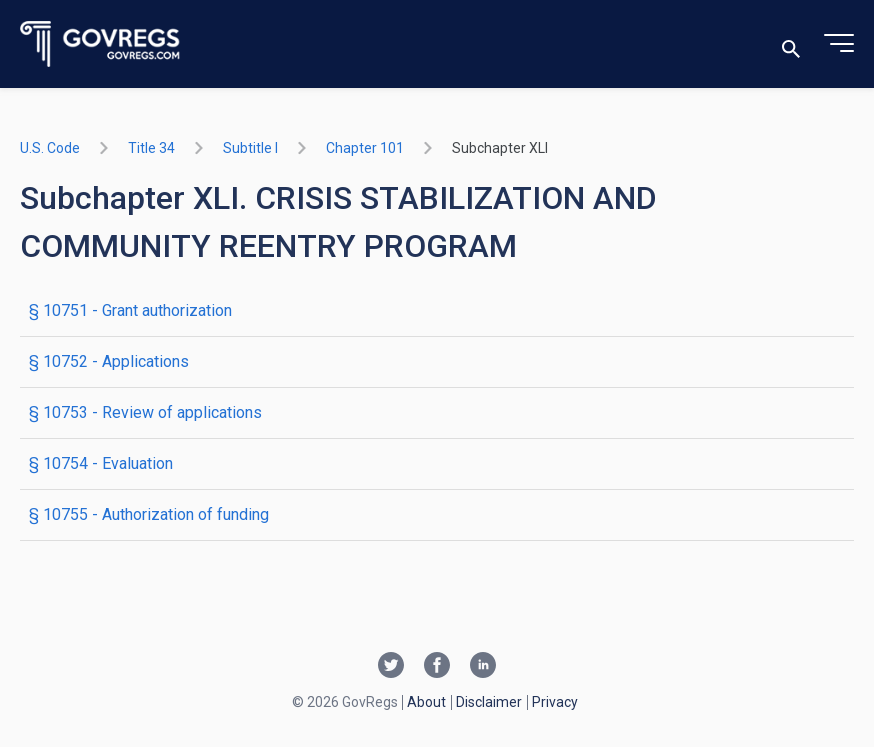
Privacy (555, 702)
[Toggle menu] (839, 44)
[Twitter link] (391, 667)
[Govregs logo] (100, 44)
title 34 (151, 148)
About (426, 702)
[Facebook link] (437, 667)
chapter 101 (365, 148)
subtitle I (250, 148)
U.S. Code (50, 148)
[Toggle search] (791, 44)
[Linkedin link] (483, 667)
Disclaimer (489, 702)
